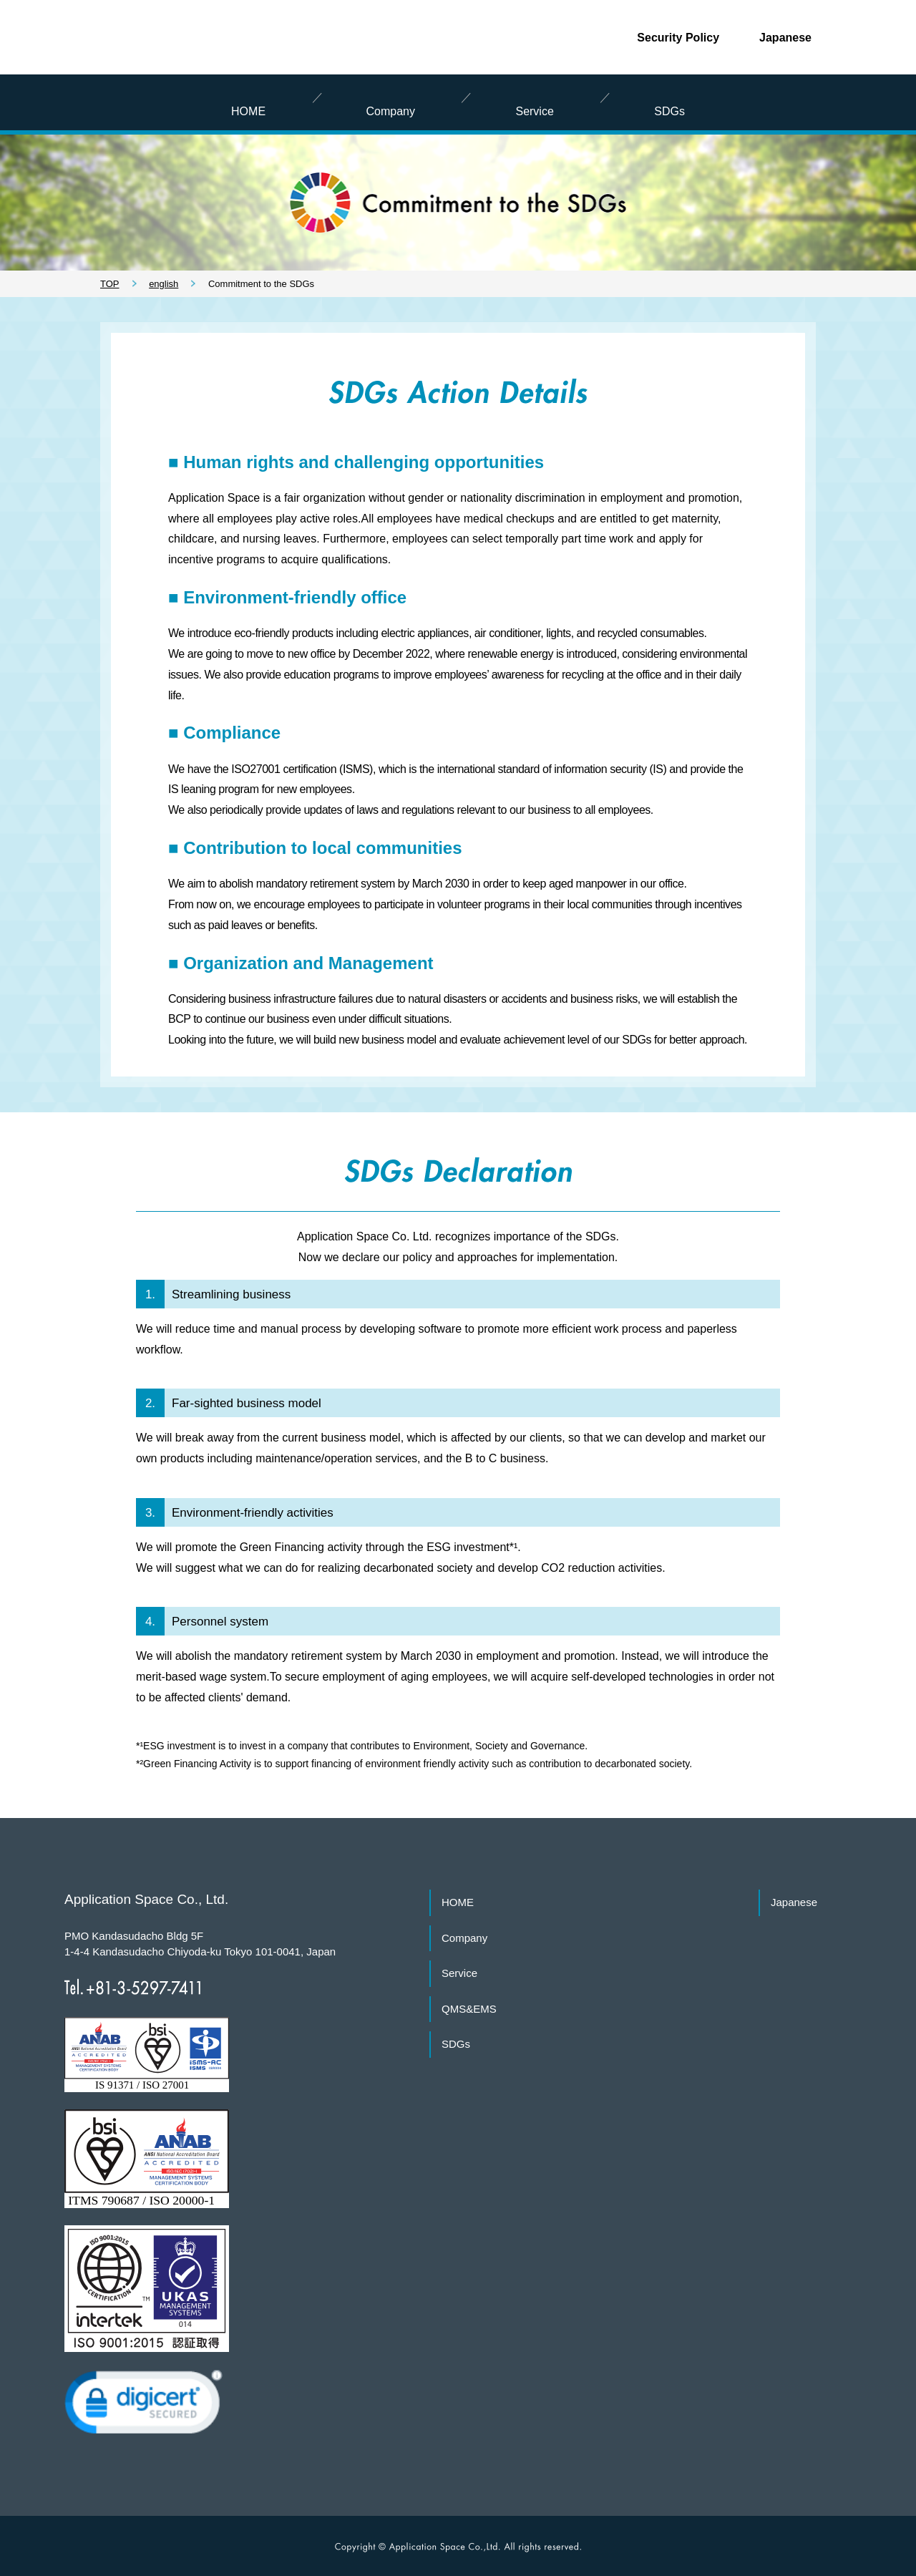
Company (464, 1938)
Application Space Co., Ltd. (134, 32)
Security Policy (678, 37)
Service (459, 1973)
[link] (143, 2406)
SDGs (456, 2044)
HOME (458, 1902)
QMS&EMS (469, 2009)
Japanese (785, 37)
